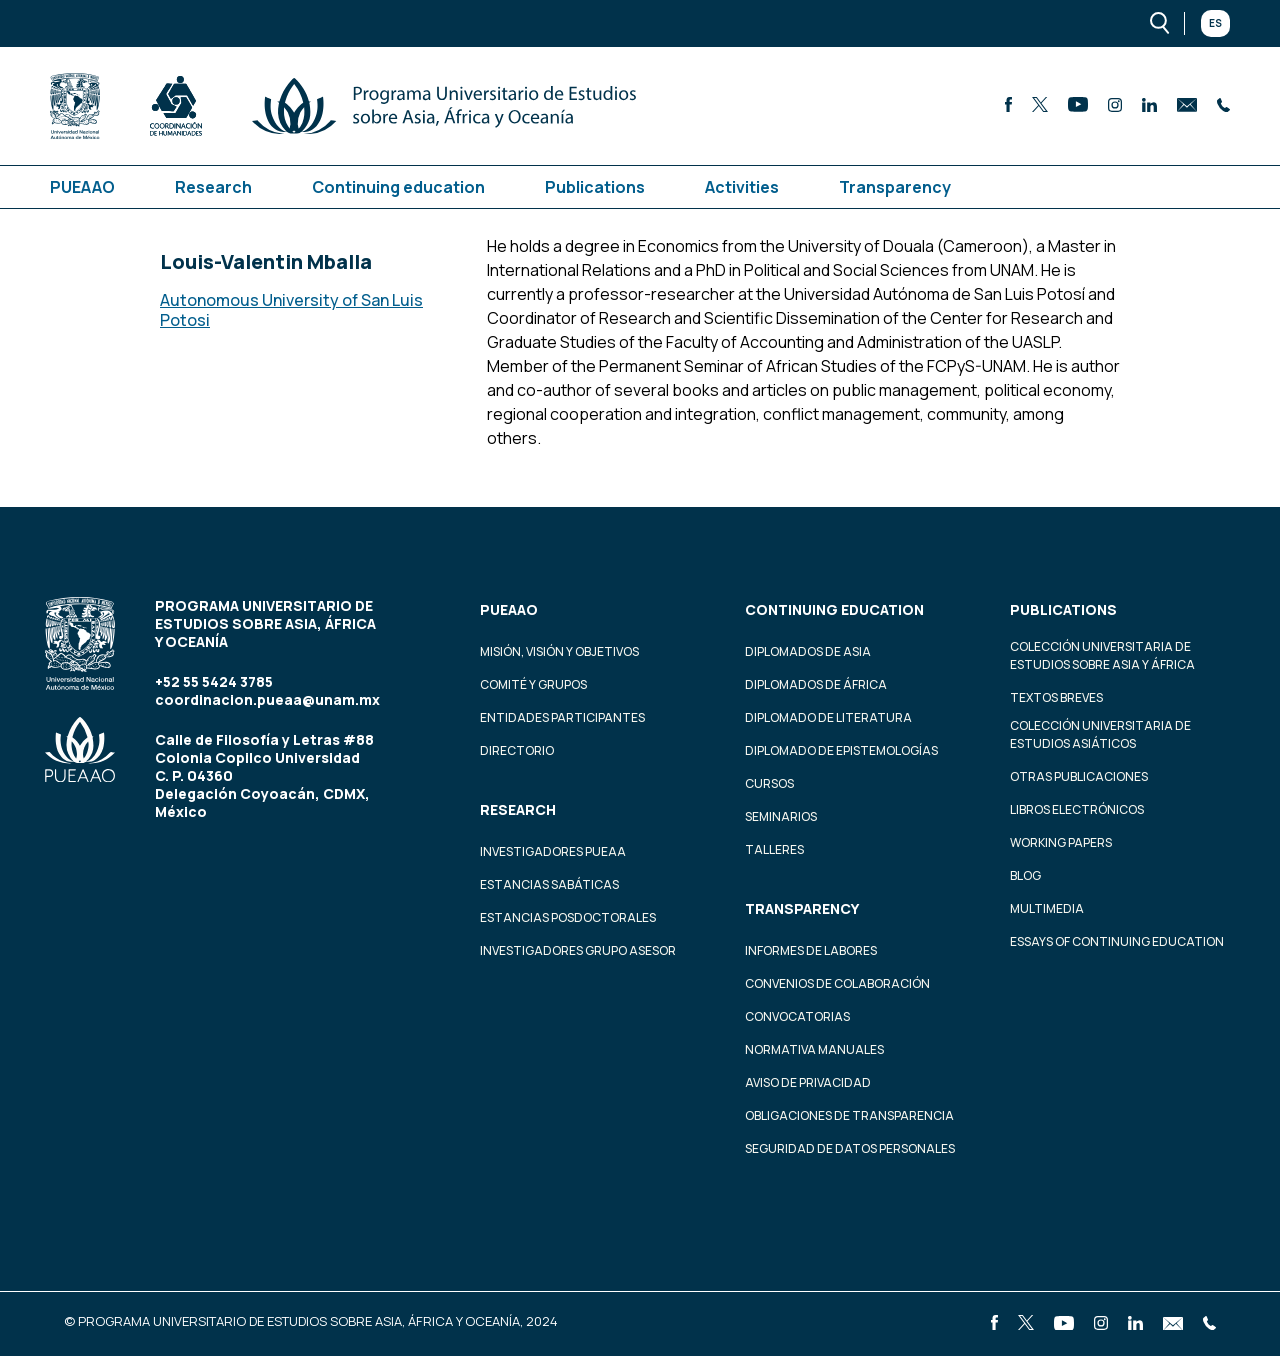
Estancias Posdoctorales (568, 917)
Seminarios (781, 816)
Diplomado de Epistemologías (841, 750)
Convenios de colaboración (837, 983)
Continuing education (398, 187)
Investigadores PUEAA (553, 851)
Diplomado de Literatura (828, 717)
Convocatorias (797, 1016)
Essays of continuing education (1117, 941)
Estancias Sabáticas (549, 884)
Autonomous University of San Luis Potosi (291, 310)
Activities (742, 187)
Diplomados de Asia (808, 651)
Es (1215, 23)
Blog (1025, 875)
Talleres (774, 849)
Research (213, 187)
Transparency (895, 187)
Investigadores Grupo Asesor (578, 950)
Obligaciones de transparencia (849, 1115)
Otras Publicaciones (1079, 776)
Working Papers (1061, 842)
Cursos (769, 783)
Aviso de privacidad (808, 1082)
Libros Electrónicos (1077, 809)
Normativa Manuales (814, 1049)
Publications (595, 187)
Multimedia (1047, 908)
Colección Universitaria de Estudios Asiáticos (1100, 734)
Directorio (517, 750)
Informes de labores (811, 950)
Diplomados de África (816, 684)
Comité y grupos (533, 684)
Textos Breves (1056, 697)
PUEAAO (82, 187)
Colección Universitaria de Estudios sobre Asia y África (1102, 655)
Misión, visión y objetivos (559, 651)
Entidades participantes (562, 717)
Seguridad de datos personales (850, 1148)
